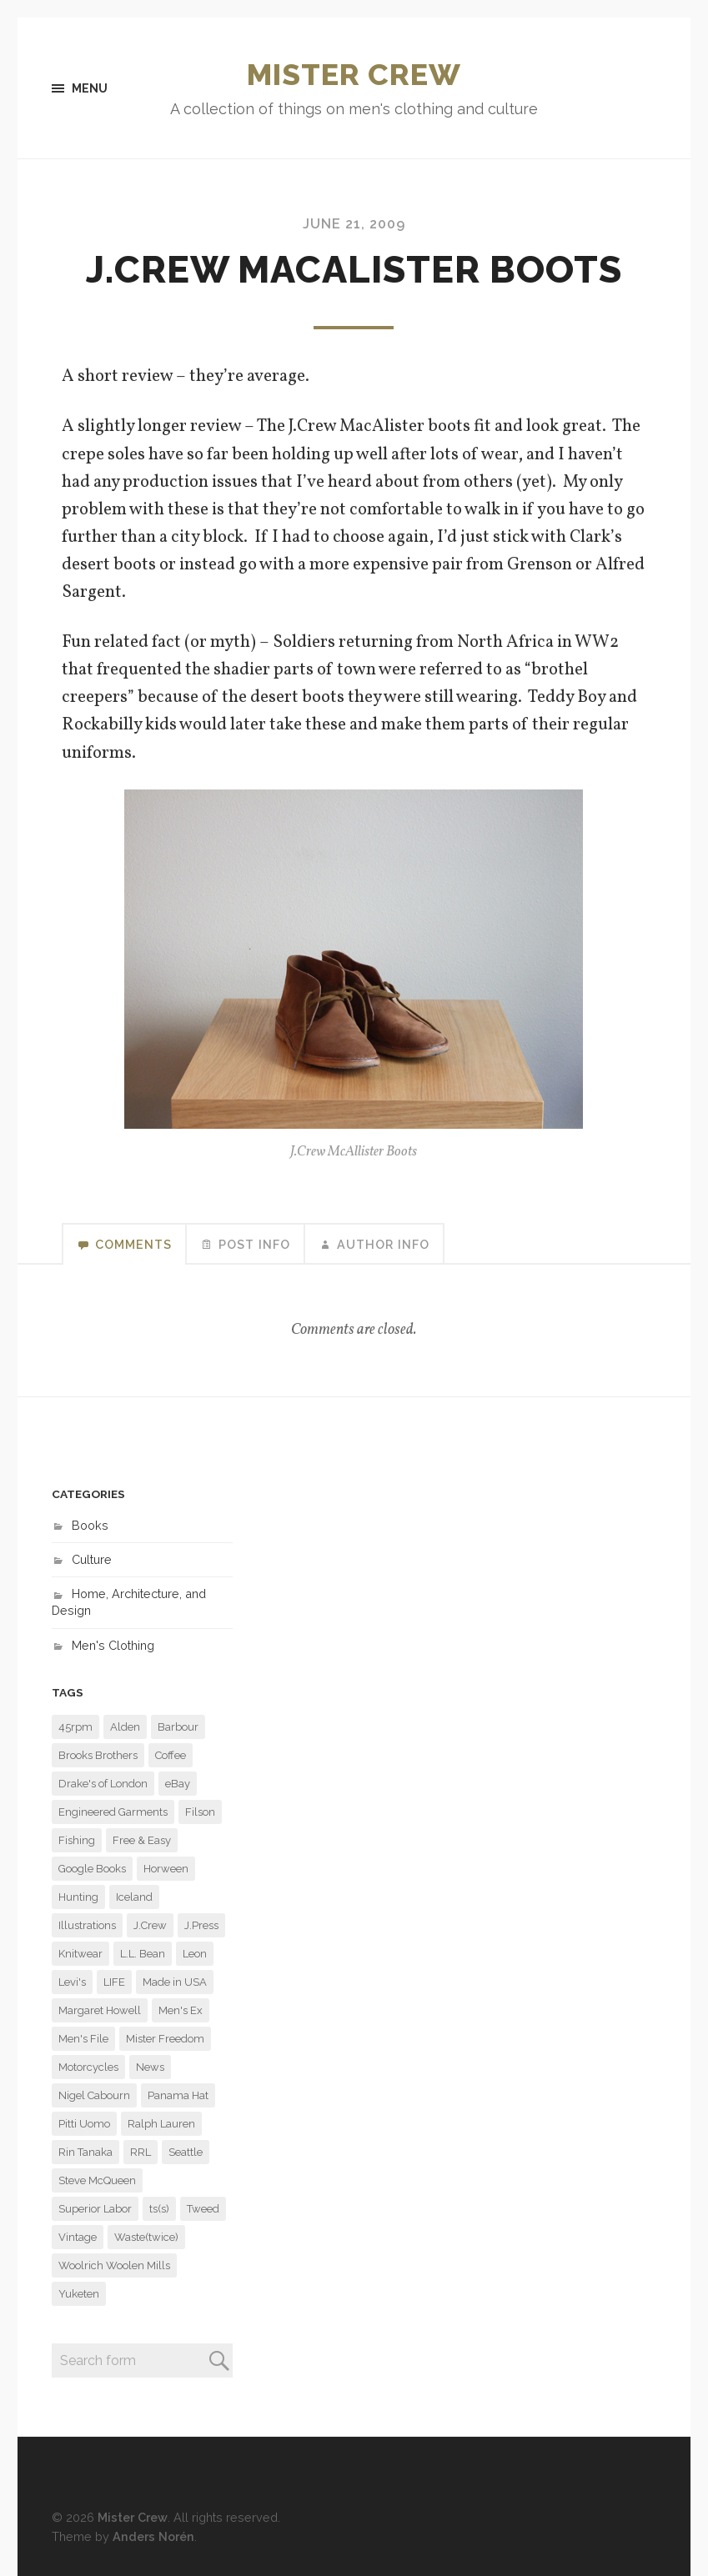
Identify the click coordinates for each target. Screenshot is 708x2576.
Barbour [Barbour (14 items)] (178, 1727)
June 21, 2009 (354, 224)
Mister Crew (354, 74)
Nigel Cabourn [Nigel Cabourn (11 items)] (94, 2095)
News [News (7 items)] (150, 2067)
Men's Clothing (113, 1645)
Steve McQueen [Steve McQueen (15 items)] (97, 2180)
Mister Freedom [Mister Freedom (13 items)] (165, 2038)
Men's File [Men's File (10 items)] (83, 2038)
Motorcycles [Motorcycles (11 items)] (88, 2067)
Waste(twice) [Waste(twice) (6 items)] (146, 2237)
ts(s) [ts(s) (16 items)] (159, 2209)
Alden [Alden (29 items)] (125, 1727)
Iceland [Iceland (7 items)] (134, 1897)
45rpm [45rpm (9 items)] (75, 1727)
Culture (92, 1559)
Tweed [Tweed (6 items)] (203, 2209)
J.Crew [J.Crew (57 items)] (150, 1925)
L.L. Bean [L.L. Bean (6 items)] (142, 1953)
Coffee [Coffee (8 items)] (170, 1755)
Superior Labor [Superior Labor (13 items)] (95, 2209)
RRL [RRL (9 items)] (140, 2152)
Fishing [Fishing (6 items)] (76, 1840)
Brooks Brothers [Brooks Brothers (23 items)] (98, 1755)
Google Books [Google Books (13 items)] (92, 1868)
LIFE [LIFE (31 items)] (114, 1982)
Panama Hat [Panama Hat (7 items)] (178, 2095)
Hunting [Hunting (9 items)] (78, 1897)
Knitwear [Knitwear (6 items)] (80, 1953)
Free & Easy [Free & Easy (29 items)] (142, 1840)
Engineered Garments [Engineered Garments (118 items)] (113, 1812)
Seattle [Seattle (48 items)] (185, 2152)
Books (90, 1525)
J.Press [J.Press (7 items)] (201, 1925)
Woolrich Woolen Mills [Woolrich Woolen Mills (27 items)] (114, 2265)
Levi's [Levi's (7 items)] (72, 1982)
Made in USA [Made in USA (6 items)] (175, 1982)
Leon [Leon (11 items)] (195, 1953)
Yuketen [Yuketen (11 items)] (78, 2294)
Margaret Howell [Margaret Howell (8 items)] (99, 2010)
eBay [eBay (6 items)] (177, 1783)
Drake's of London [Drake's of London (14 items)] (103, 1783)
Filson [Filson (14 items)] (200, 1812)
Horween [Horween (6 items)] (165, 1868)
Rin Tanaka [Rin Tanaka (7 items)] (85, 2152)
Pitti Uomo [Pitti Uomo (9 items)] (84, 2123)
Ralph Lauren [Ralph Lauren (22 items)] (161, 2123)
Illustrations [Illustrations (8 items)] (87, 1925)
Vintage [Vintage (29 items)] (77, 2237)
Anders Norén (153, 2536)
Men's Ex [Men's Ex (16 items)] (180, 2010)
